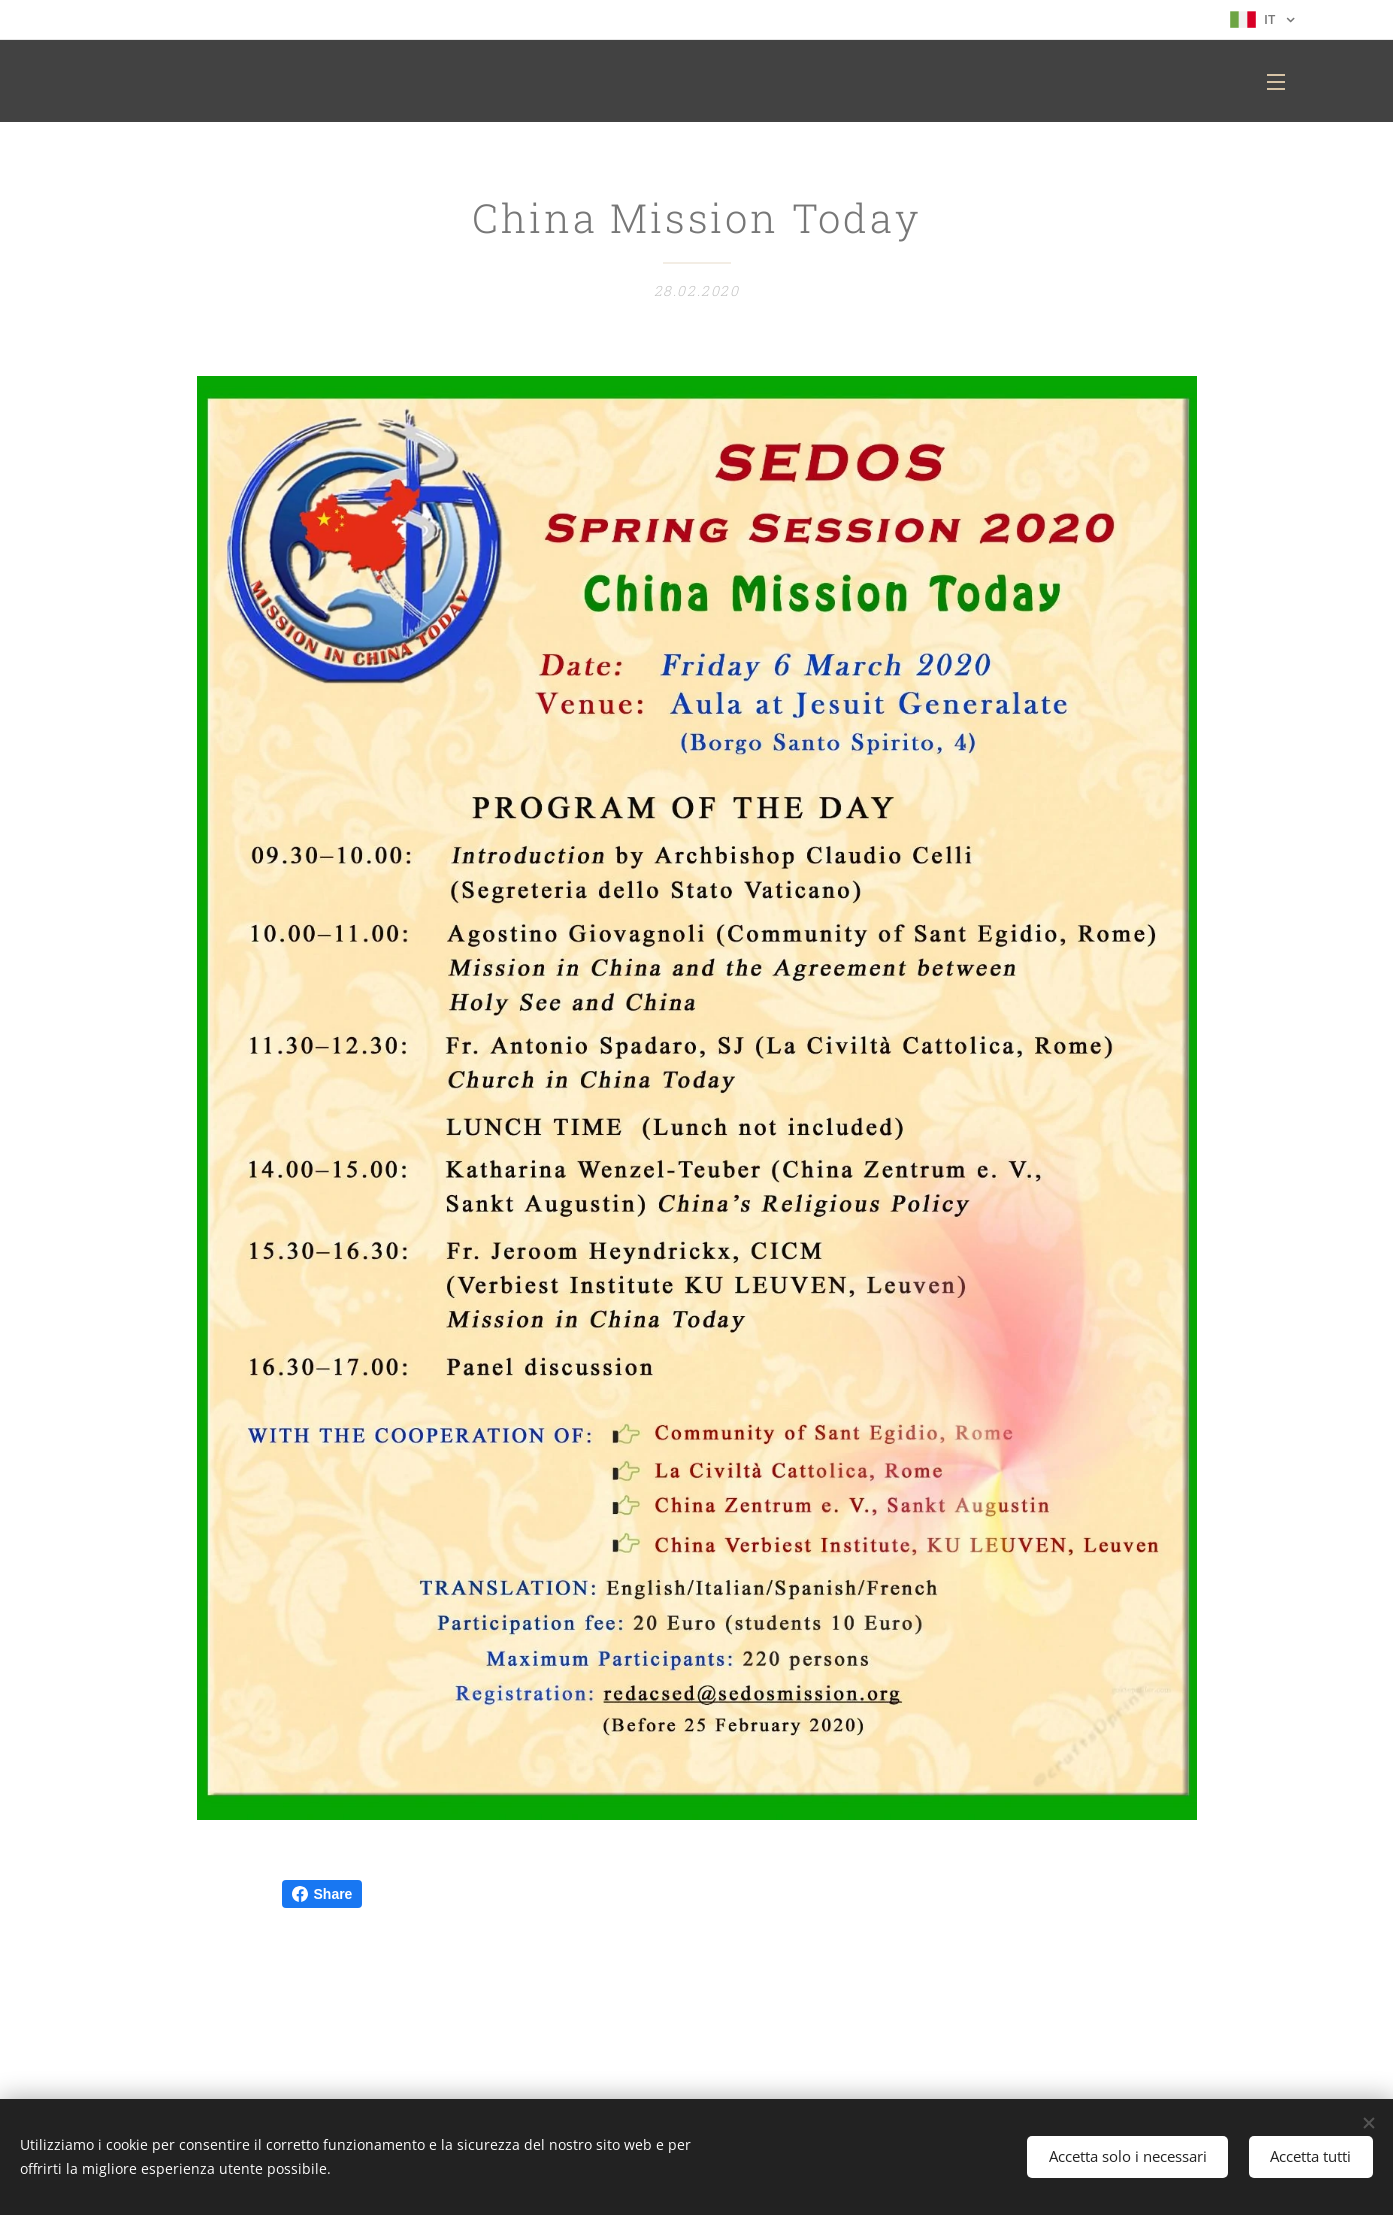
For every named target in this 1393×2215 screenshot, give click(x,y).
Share (322, 1894)
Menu (1276, 82)
